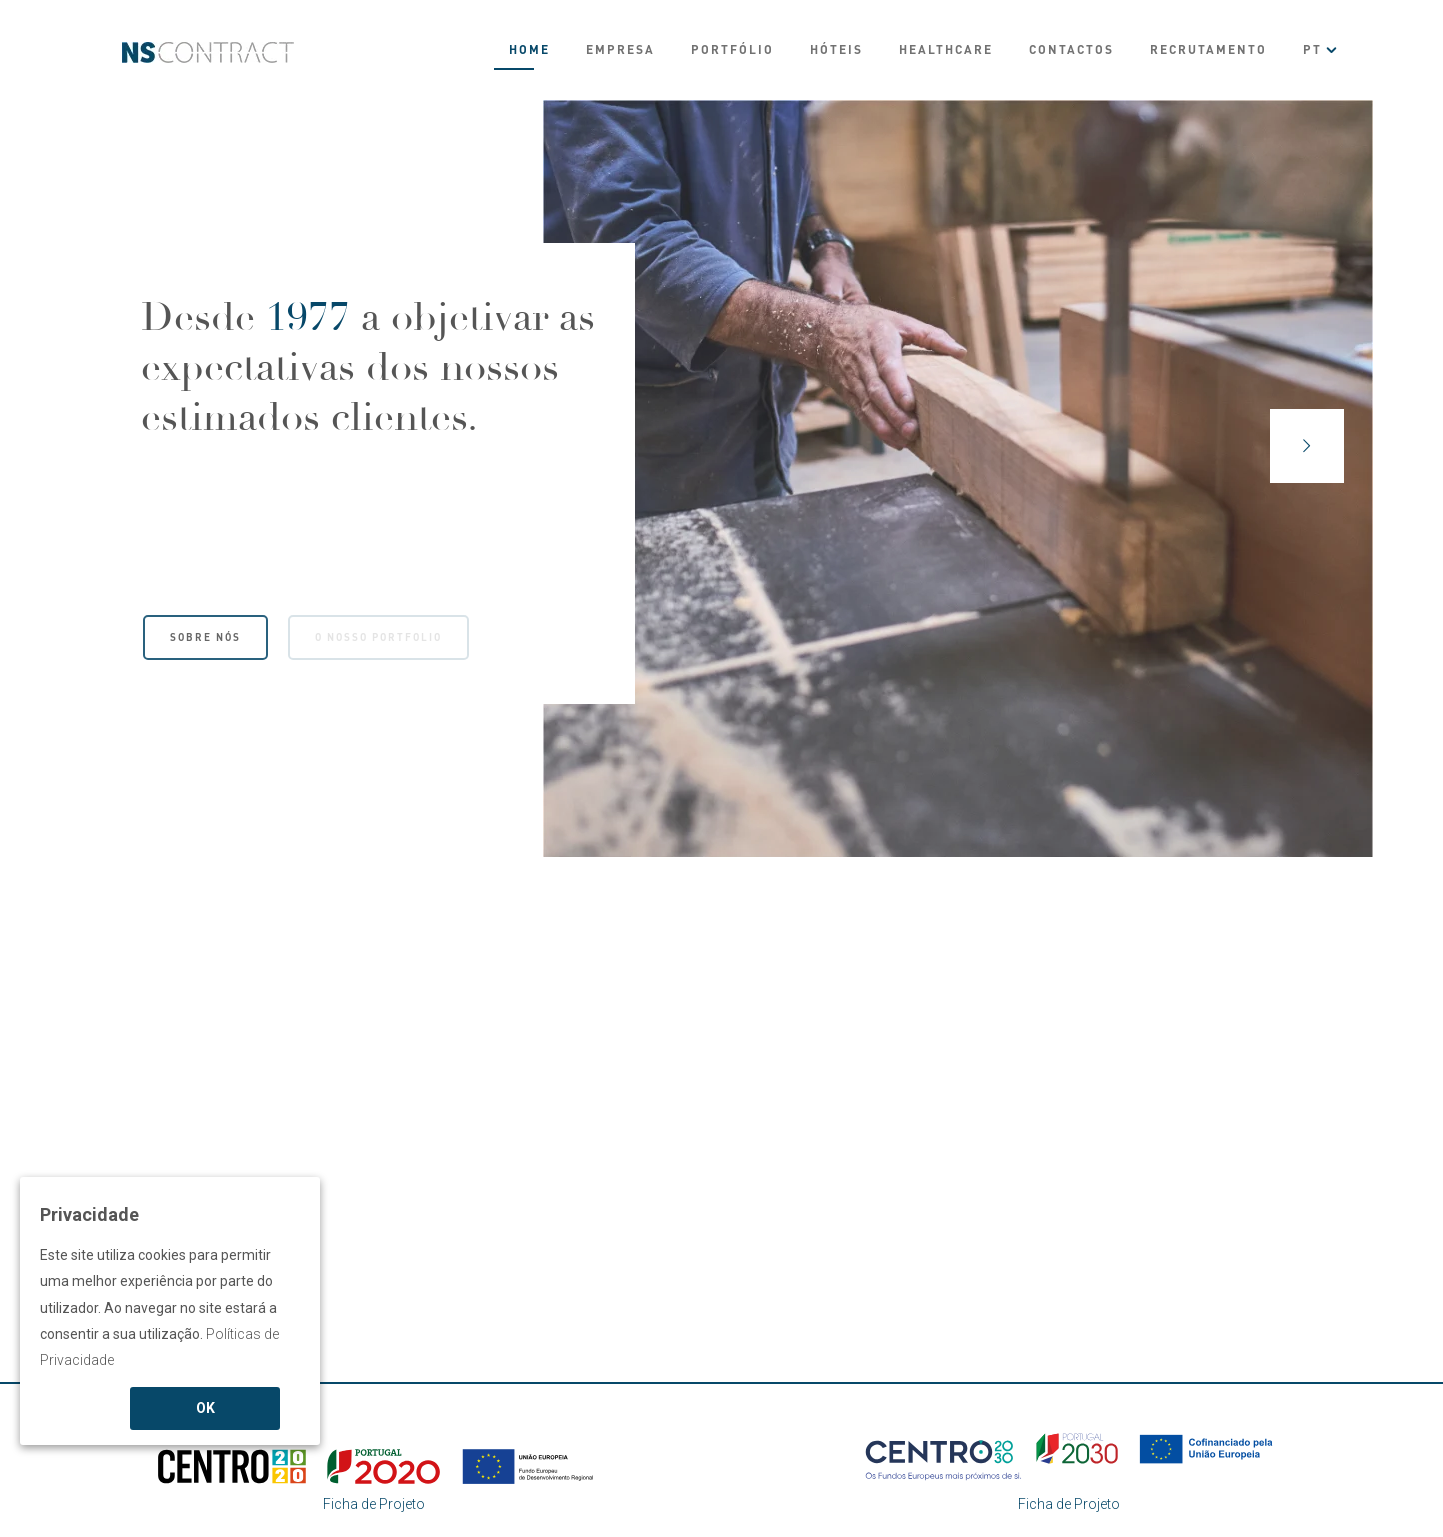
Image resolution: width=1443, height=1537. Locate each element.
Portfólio (732, 49)
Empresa (620, 49)
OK (205, 1408)
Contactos (1071, 49)
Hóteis (836, 49)
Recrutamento (1208, 49)
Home (529, 49)
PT (1312, 49)
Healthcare (946, 49)
